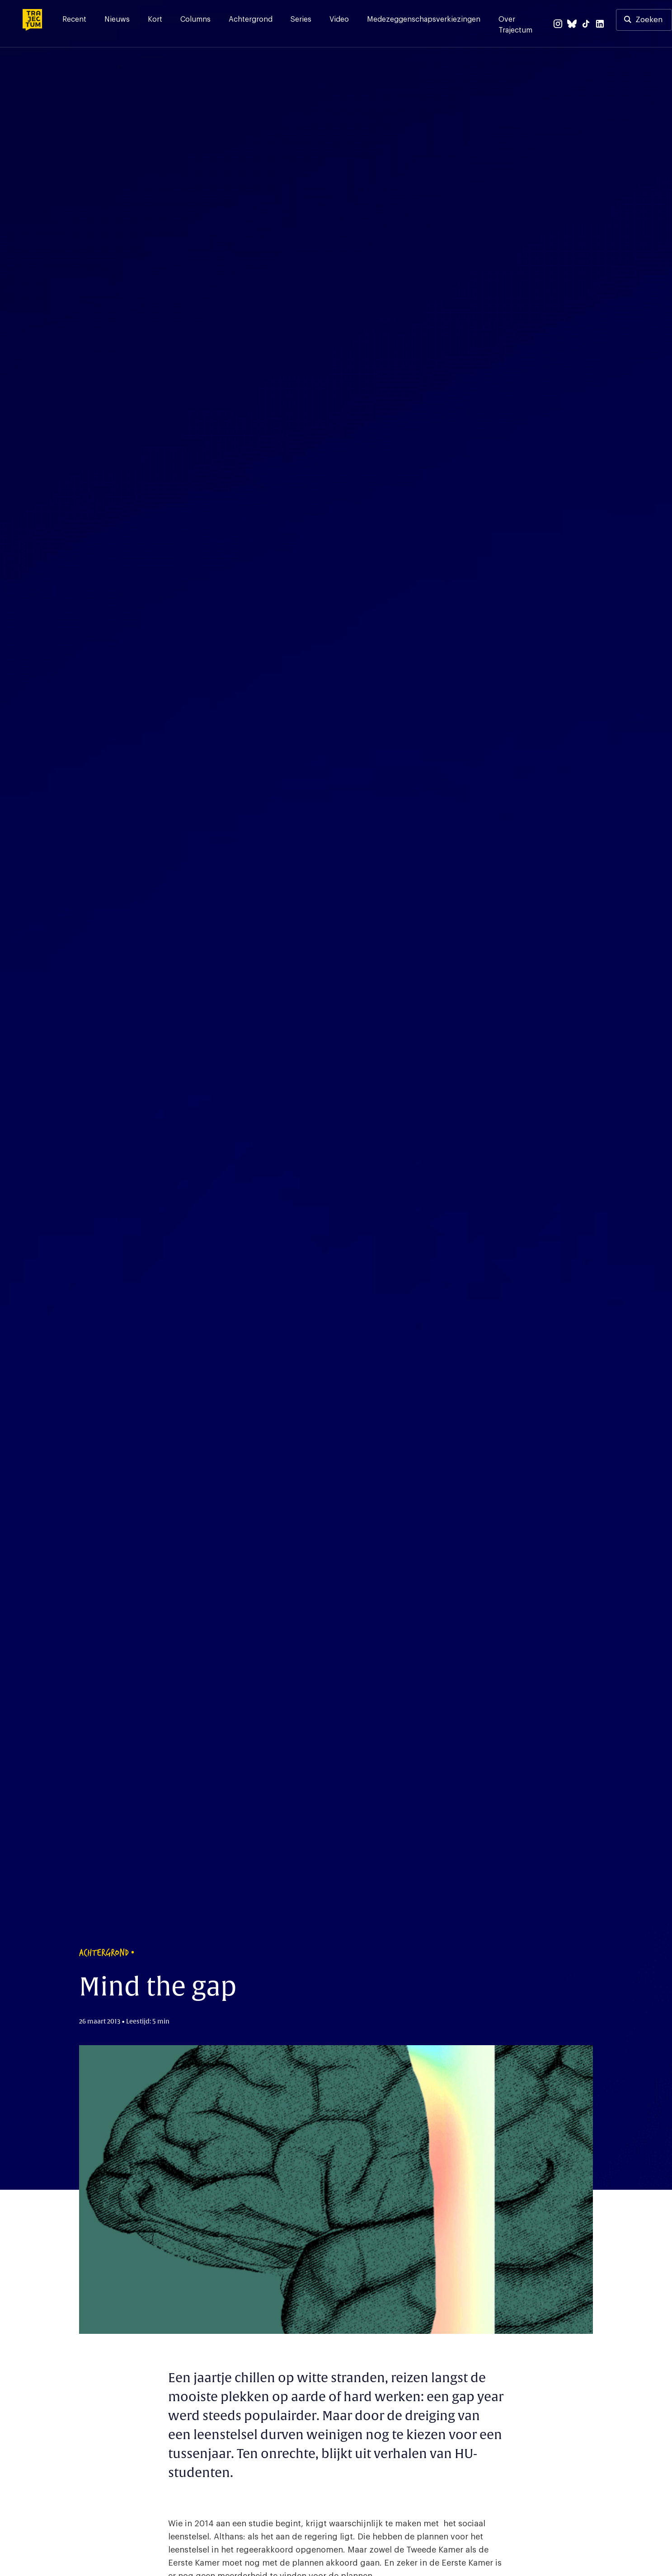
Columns (195, 19)
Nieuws (117, 19)
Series (301, 19)
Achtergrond (251, 19)
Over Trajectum (515, 25)
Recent (74, 19)
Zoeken (649, 19)
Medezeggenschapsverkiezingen (423, 19)
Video (339, 19)
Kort (155, 19)
